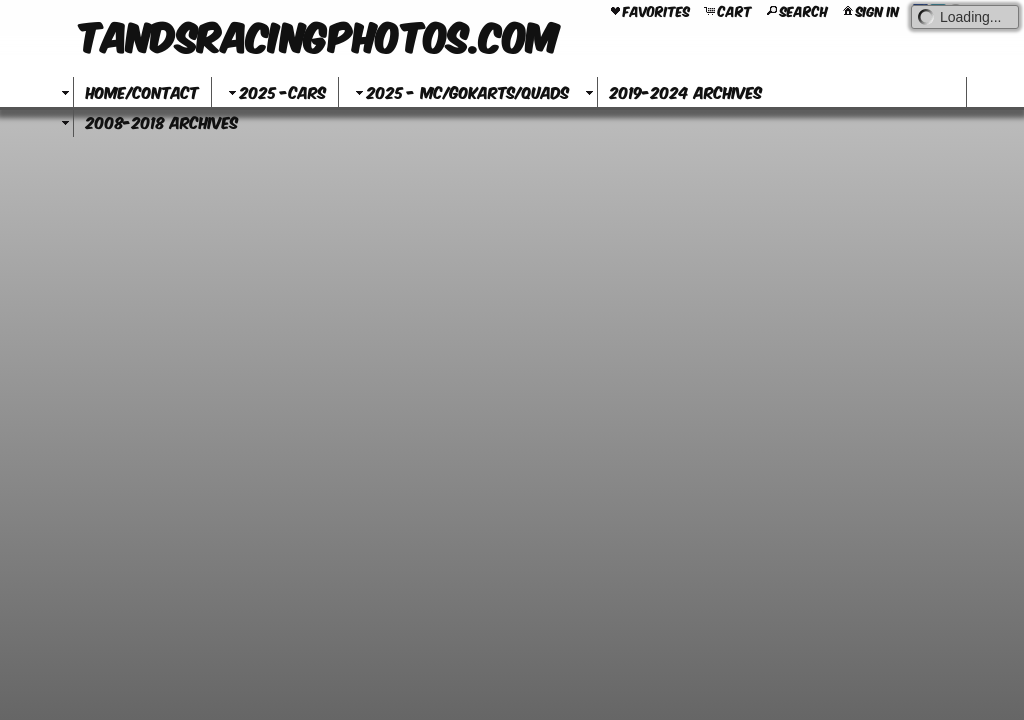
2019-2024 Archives (686, 91)
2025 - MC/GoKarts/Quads (460, 91)
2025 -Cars (275, 91)
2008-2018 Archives (162, 121)
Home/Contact (142, 91)
